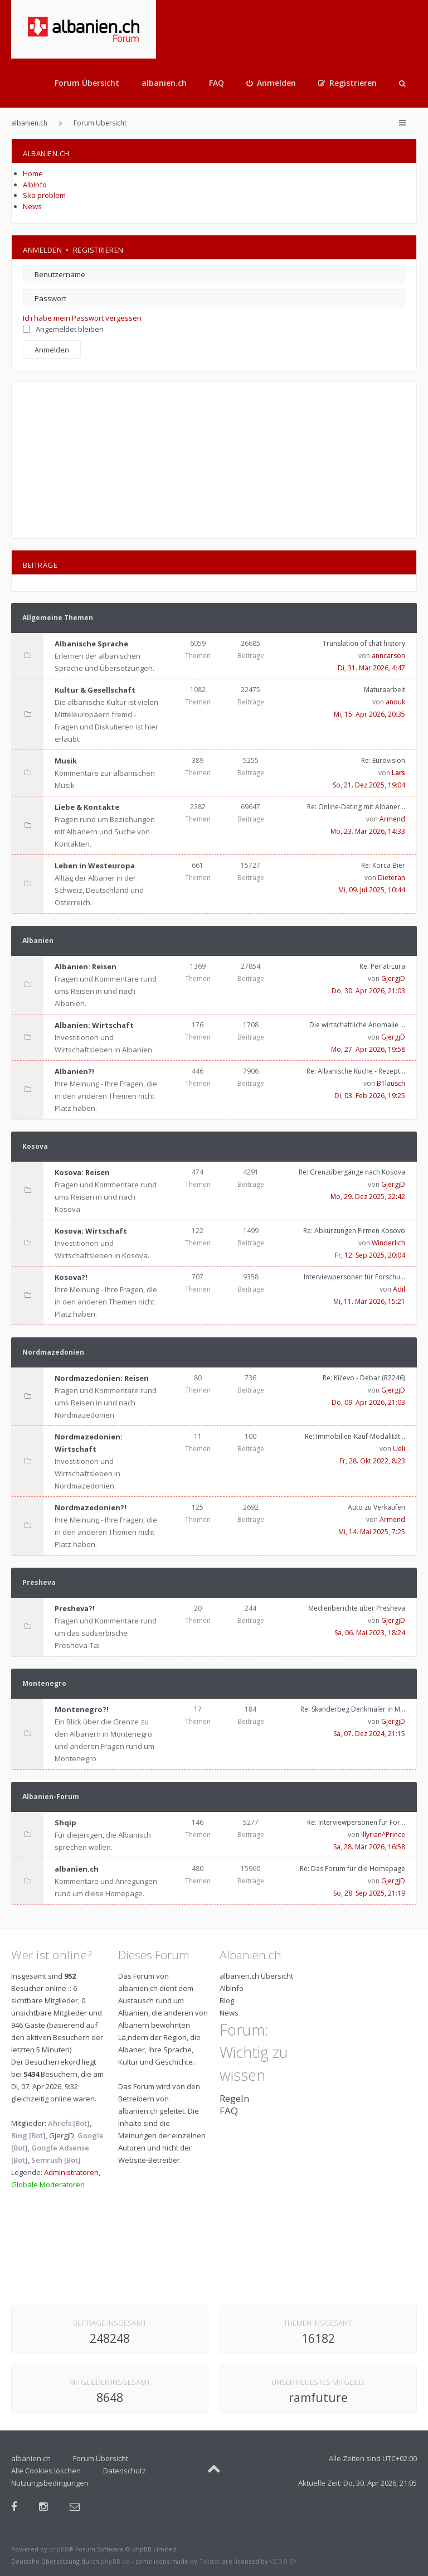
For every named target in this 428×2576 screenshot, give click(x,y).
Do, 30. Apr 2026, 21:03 (368, 990)
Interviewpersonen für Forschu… (354, 1277)
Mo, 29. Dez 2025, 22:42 (367, 1196)
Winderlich (388, 1243)
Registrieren (98, 250)
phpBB (59, 2549)
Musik (66, 761)
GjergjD (393, 978)
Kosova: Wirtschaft (91, 1231)
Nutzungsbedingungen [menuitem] (50, 2483)
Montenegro (44, 1683)
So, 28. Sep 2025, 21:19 (369, 1893)
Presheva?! (75, 1608)
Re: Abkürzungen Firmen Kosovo (354, 1230)
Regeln (234, 2098)
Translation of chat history (364, 643)
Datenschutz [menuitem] (124, 2471)
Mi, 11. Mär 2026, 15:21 (369, 1301)
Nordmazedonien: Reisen (102, 1378)
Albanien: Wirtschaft (94, 1025)
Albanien (38, 940)
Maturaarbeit (384, 689)
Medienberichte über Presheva (356, 1608)
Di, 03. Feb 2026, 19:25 (369, 1095)
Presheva (39, 1582)
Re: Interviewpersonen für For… (356, 1822)
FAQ (216, 83)
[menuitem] (271, 83)
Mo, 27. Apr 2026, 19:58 (368, 1049)
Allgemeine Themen (57, 617)
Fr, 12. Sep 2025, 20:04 (370, 1255)
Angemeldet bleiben (63, 329)
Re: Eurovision (383, 760)
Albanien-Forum (50, 1796)
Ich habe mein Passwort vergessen (82, 318)
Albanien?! (74, 1071)
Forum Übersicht (87, 83)
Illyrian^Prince (383, 1834)
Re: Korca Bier (383, 865)
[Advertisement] (214, 460)
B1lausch (391, 1083)
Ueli (399, 1448)
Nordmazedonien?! (91, 1507)
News (32, 206)
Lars (398, 772)
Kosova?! (71, 1277)
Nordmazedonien (53, 1352)
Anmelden (42, 250)
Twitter (210, 2561)
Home (33, 173)
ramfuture (318, 2397)
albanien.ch (164, 83)
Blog (227, 2000)
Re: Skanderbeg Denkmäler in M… (352, 1709)
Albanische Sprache (91, 644)
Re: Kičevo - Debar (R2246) (364, 1378)
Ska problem (44, 195)
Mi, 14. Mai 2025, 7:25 (371, 1531)
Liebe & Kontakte (87, 807)
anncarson (388, 655)
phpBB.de (115, 2561)
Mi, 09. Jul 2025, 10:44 (371, 890)
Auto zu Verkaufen (376, 1507)
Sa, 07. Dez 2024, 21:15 (369, 1733)
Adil (399, 1289)
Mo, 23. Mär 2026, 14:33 (367, 831)
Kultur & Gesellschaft (95, 690)
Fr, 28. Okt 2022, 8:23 (372, 1461)
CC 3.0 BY (283, 2561)
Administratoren (71, 2172)
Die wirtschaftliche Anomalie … (357, 1025)
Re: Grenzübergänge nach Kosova (352, 1172)
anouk (395, 702)
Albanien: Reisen (85, 966)
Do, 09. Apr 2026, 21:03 (368, 1402)
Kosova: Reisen (82, 1172)
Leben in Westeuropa (95, 866)
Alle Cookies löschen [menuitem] (46, 2471)
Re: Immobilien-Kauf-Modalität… (355, 1436)
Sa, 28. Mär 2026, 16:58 (369, 1847)
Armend (392, 819)
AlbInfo (35, 185)
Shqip (65, 1823)
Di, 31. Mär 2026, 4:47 (371, 668)
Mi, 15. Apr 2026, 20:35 (369, 714)
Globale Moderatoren (48, 2184)
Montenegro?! (82, 1709)
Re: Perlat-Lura (382, 966)
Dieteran (391, 877)
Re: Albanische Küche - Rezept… (356, 1071)
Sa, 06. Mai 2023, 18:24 (369, 1632)
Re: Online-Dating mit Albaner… (356, 806)
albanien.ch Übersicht (256, 1976)
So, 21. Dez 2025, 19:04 (369, 785)
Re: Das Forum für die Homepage (352, 1868)
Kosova (35, 1146)
